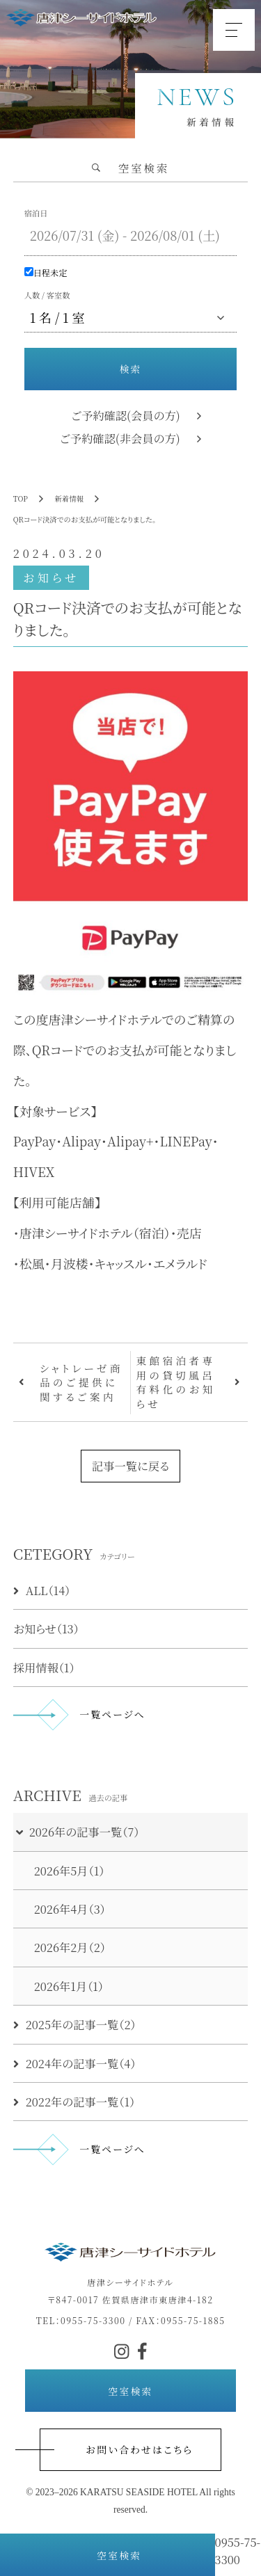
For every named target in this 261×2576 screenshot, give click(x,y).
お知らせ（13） (46, 1628)
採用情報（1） (44, 1667)
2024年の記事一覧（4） (74, 2063)
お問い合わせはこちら (139, 2449)
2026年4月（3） (70, 1909)
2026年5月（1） (69, 1870)
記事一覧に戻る (130, 1465)
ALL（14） (42, 1590)
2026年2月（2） (70, 1947)
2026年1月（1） (69, 1986)
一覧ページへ (112, 1714)
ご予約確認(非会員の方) (120, 438)
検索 (130, 369)
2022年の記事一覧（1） (74, 2101)
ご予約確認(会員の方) (125, 415)
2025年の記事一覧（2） (74, 2024)
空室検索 (107, 2555)
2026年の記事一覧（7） (77, 1831)
